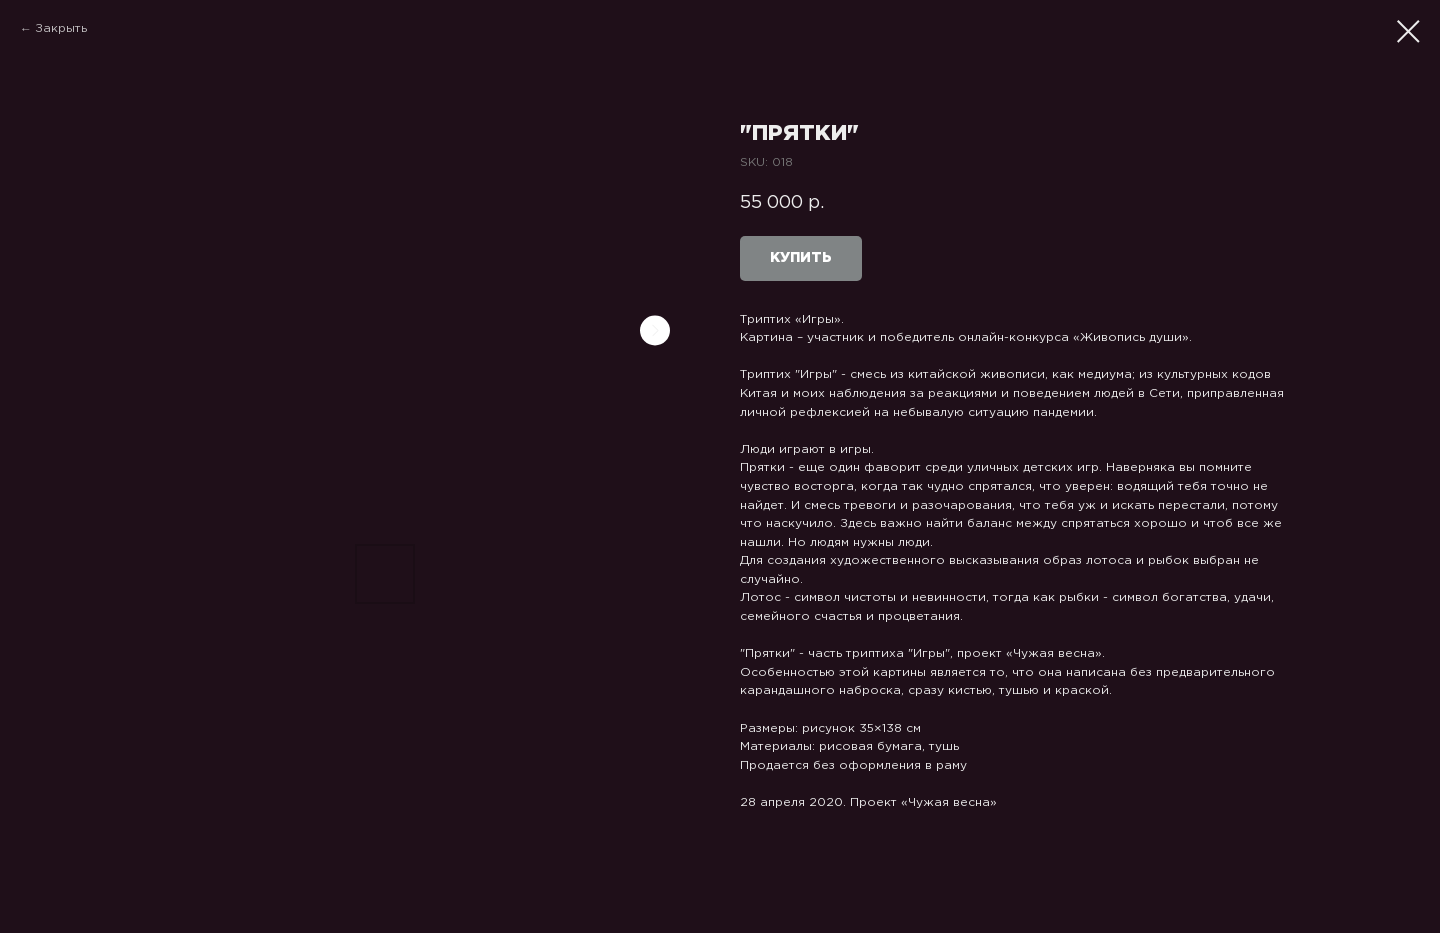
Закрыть (61, 28)
